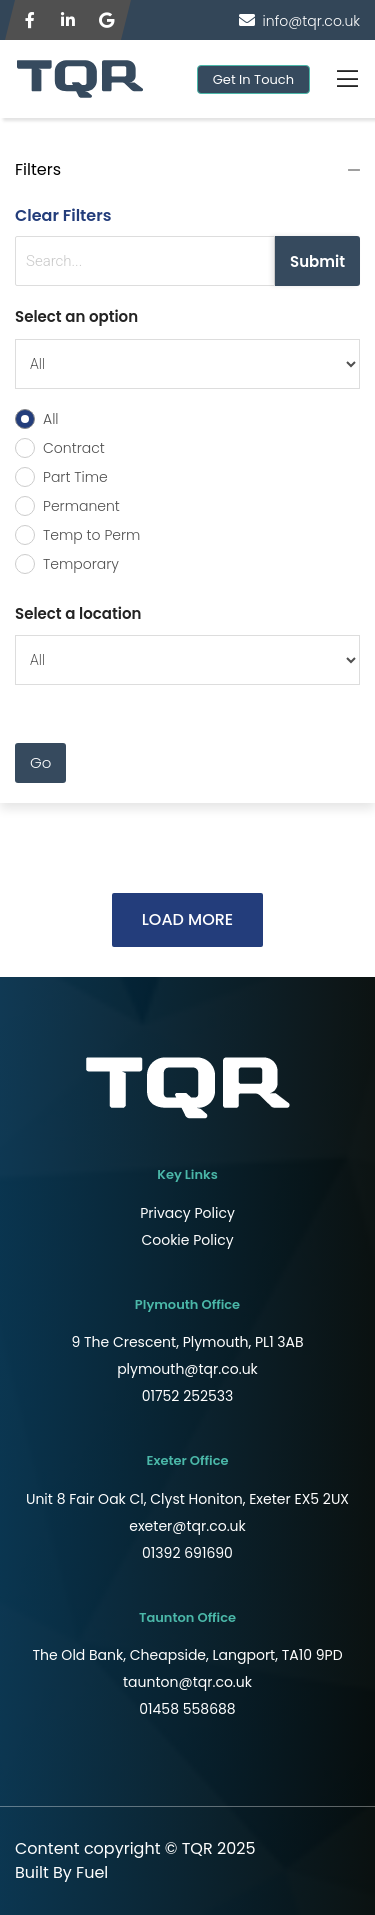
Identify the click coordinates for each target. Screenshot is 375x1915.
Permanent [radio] (81, 506)
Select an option (76, 316)
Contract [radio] (74, 448)
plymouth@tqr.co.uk (187, 1369)
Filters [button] (38, 169)
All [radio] (51, 419)
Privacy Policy (187, 1213)
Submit (317, 261)
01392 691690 (187, 1553)
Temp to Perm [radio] (91, 535)
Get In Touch (253, 79)
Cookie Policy (187, 1240)
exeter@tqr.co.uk (187, 1526)
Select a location (78, 613)
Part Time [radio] (75, 477)
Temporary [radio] (81, 564)
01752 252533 (188, 1396)
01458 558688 (187, 1709)
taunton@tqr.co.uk (187, 1682)
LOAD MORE (187, 919)
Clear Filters (63, 215)
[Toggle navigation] (347, 79)
